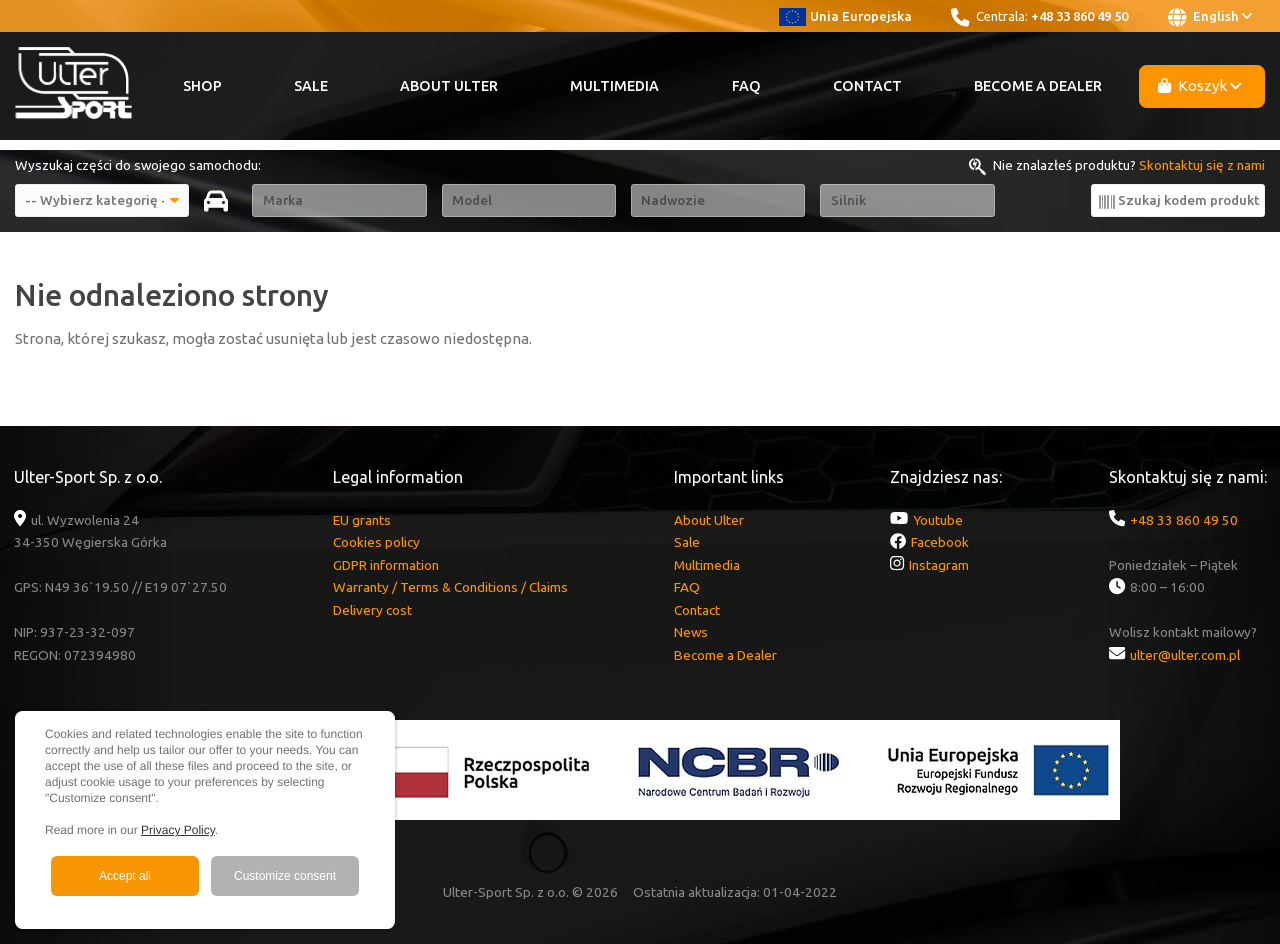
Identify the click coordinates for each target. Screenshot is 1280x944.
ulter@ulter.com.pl (1185, 655)
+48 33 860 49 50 (1079, 16)
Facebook (940, 542)
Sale (311, 86)
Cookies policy (376, 542)
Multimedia (614, 86)
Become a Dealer (1038, 86)
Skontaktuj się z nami (1202, 165)
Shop (202, 86)
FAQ (746, 86)
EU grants (362, 520)
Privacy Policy (178, 830)
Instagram (939, 565)
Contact (867, 86)
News (691, 632)
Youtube (938, 520)
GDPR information (386, 565)
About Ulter (449, 86)
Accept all (125, 876)
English (1210, 17)
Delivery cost (372, 610)
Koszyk (1200, 85)
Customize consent (285, 876)
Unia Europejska (845, 16)
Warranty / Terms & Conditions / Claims (450, 587)
